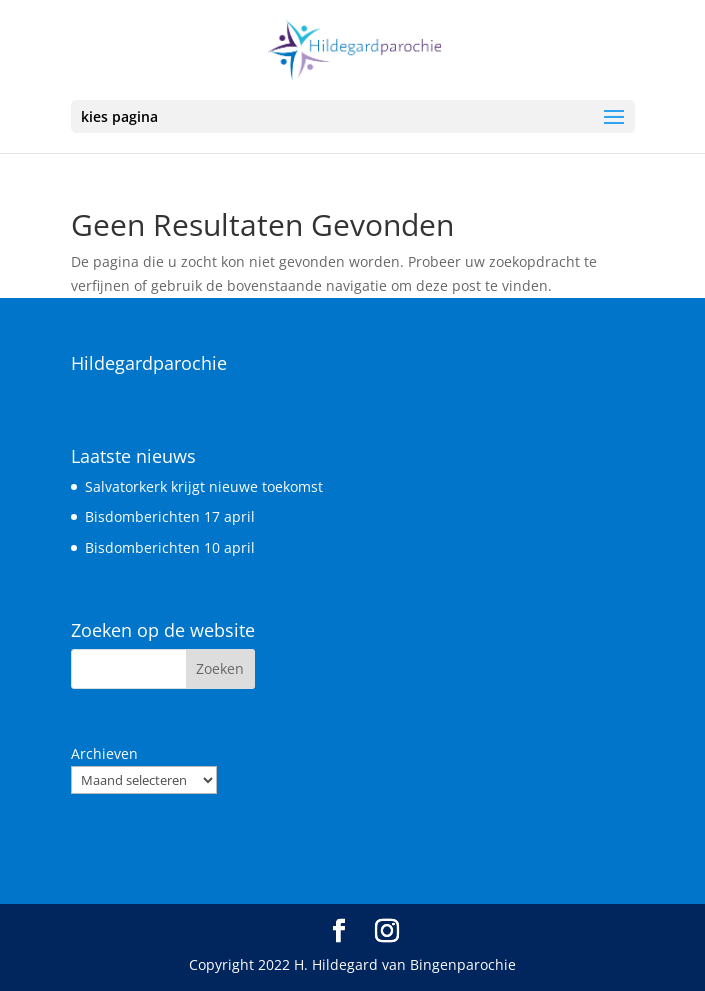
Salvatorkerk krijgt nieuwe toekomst (204, 486)
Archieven (104, 753)
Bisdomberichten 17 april (170, 516)
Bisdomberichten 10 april (170, 547)
